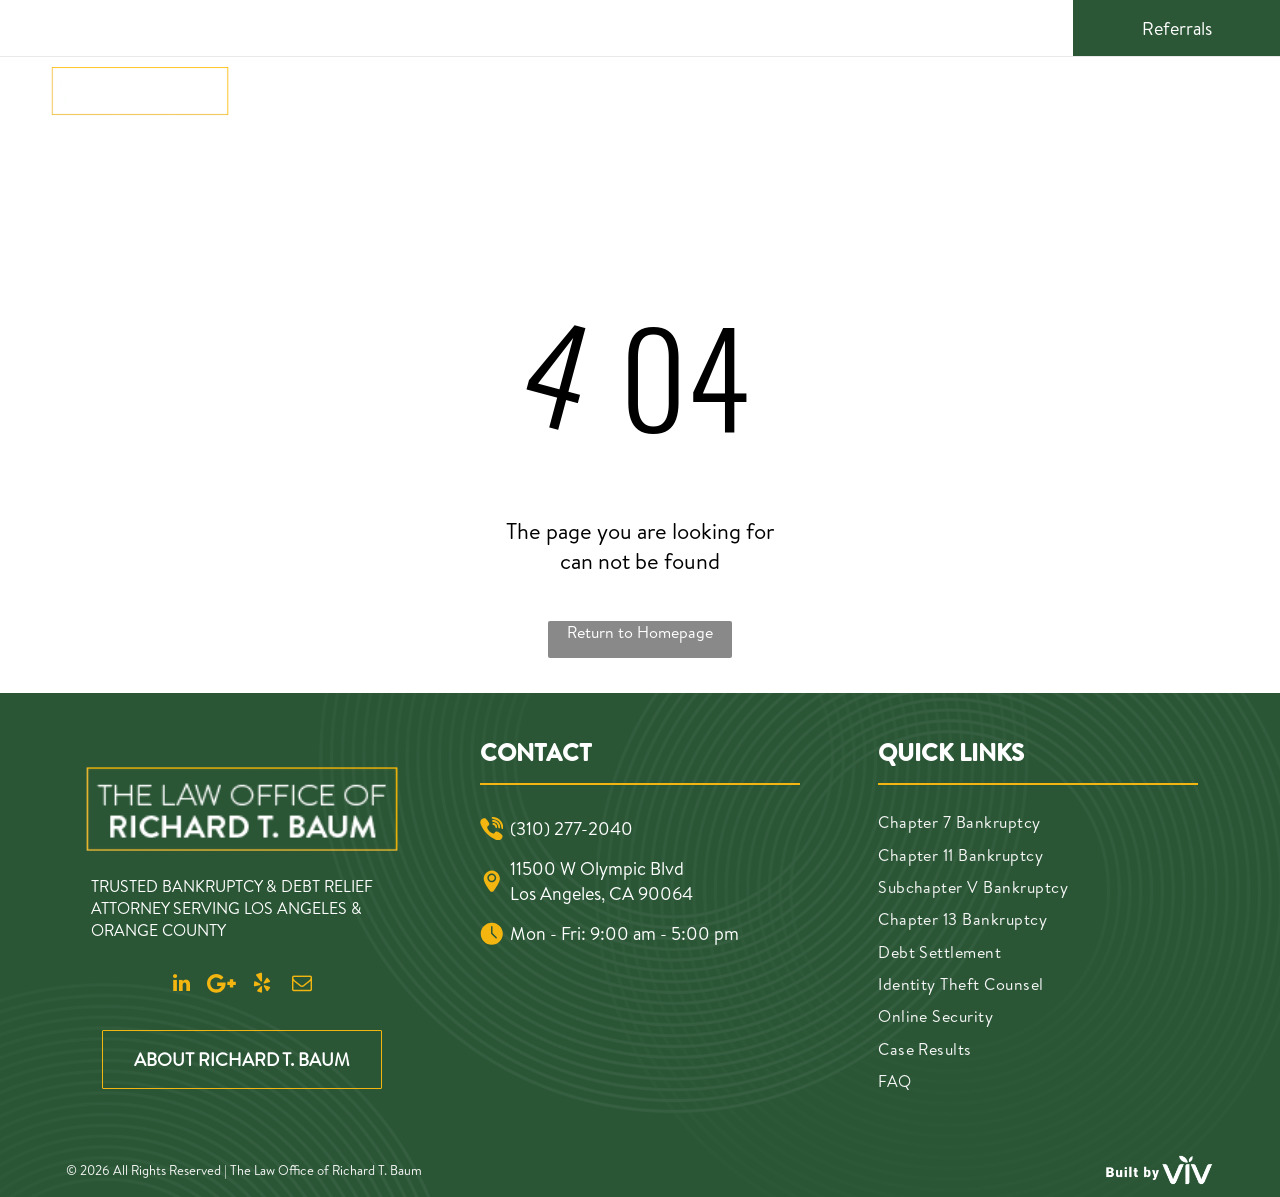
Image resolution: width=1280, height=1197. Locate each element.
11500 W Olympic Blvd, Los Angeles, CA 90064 (600, 26)
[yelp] (987, 25)
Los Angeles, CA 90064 (601, 893)
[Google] (953, 25)
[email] (1021, 25)
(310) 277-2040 (145, 26)
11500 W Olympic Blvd (597, 868)
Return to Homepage (640, 632)
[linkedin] (919, 25)
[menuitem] (280, 89)
